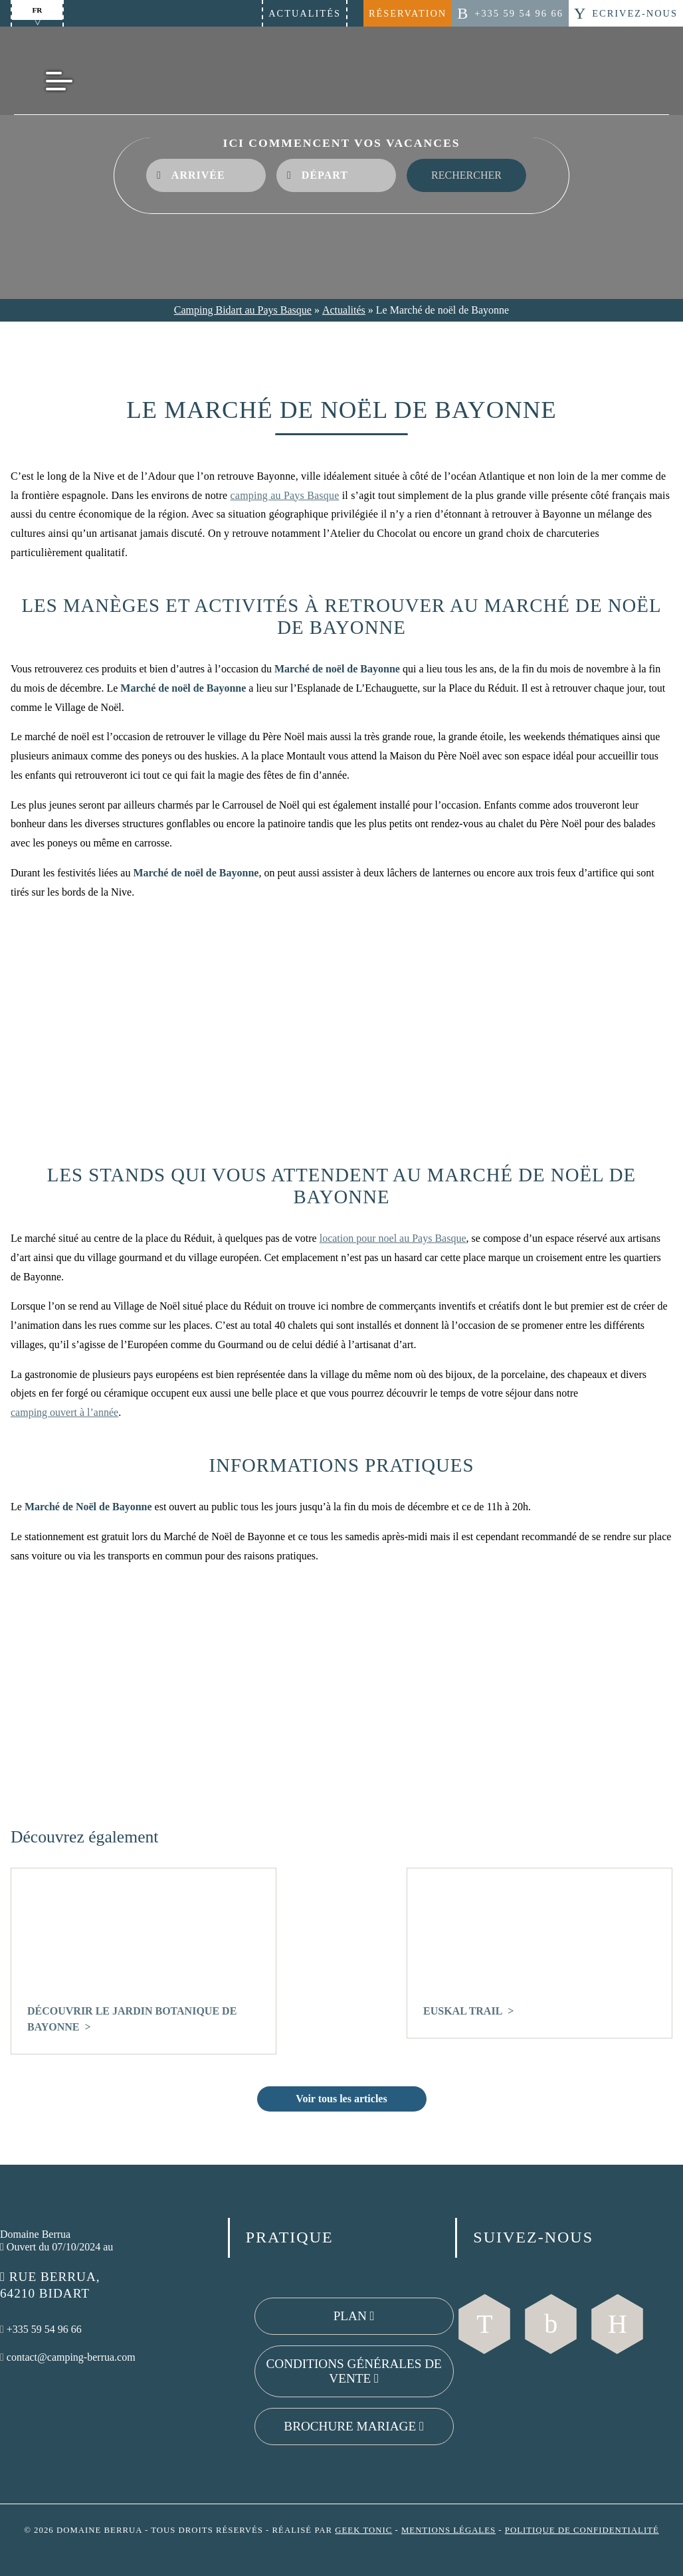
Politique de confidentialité (582, 2530)
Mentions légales (448, 2530)
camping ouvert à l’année (64, 1412)
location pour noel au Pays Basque (393, 1238)
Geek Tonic (363, 2530)
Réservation (407, 13)
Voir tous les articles (341, 2098)
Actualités (304, 13)
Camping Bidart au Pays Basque (243, 310)
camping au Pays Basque (285, 495)
